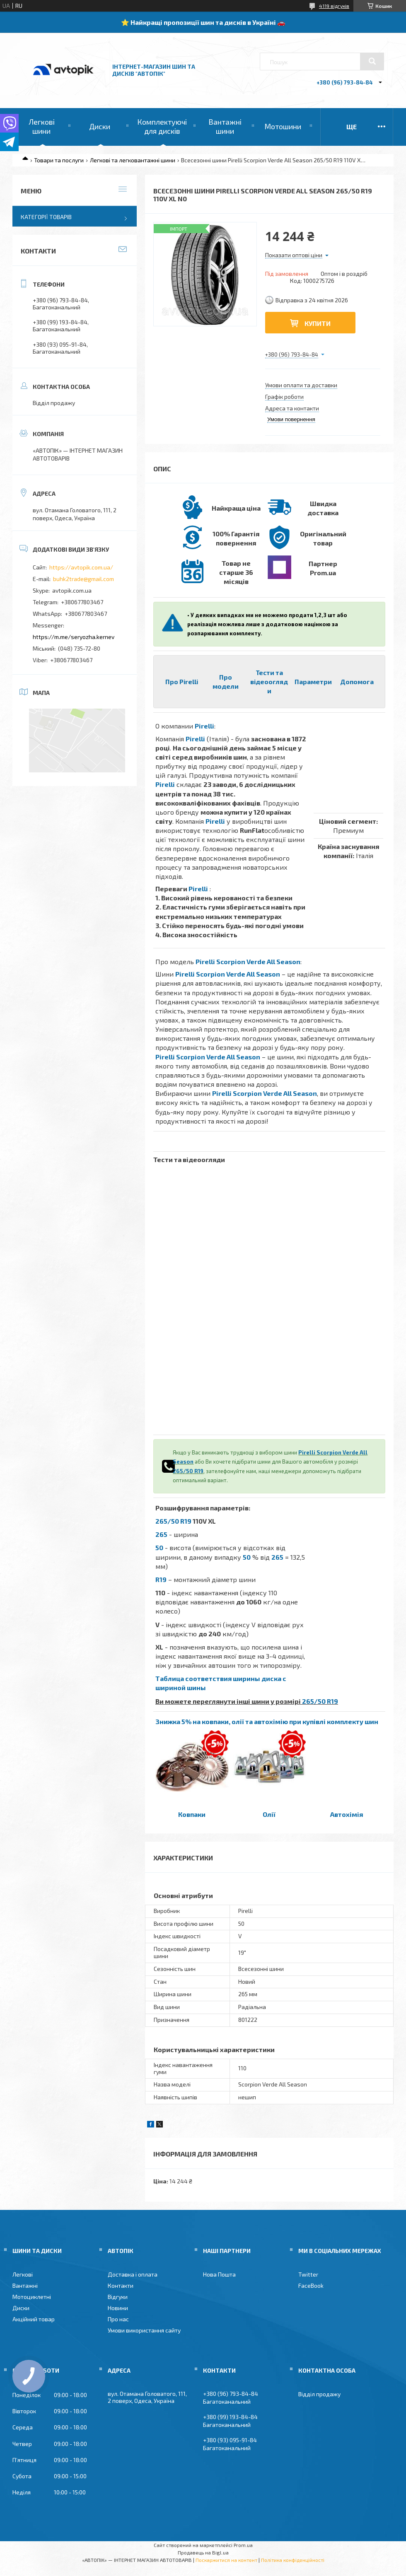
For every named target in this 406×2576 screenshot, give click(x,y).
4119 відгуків (334, 6)
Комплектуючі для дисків (162, 126)
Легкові (22, 2274)
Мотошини (282, 126)
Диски (99, 126)
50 (159, 1547)
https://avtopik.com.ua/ (81, 567)
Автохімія (346, 1814)
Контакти (120, 2285)
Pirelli (204, 726)
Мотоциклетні (31, 2296)
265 (161, 1534)
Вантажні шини (225, 126)
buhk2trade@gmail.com (83, 578)
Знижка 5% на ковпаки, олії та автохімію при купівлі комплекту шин (266, 1721)
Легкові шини (42, 126)
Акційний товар (33, 2319)
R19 (161, 1579)
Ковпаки (191, 1814)
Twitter (308, 2274)
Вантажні (25, 2285)
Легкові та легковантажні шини (132, 160)
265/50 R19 (188, 1471)
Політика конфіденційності (292, 2560)
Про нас (118, 2319)
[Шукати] (372, 61)
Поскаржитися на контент (226, 2560)
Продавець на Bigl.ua (203, 2552)
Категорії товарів (46, 216)
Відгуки (118, 2296)
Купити (317, 323)
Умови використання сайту (144, 2330)
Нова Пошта (219, 2274)
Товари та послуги (59, 160)
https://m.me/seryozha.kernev (73, 636)
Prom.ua (243, 2545)
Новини (118, 2307)
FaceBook (311, 2285)
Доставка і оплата (132, 2274)
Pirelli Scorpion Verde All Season (248, 961)
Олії (269, 1814)
